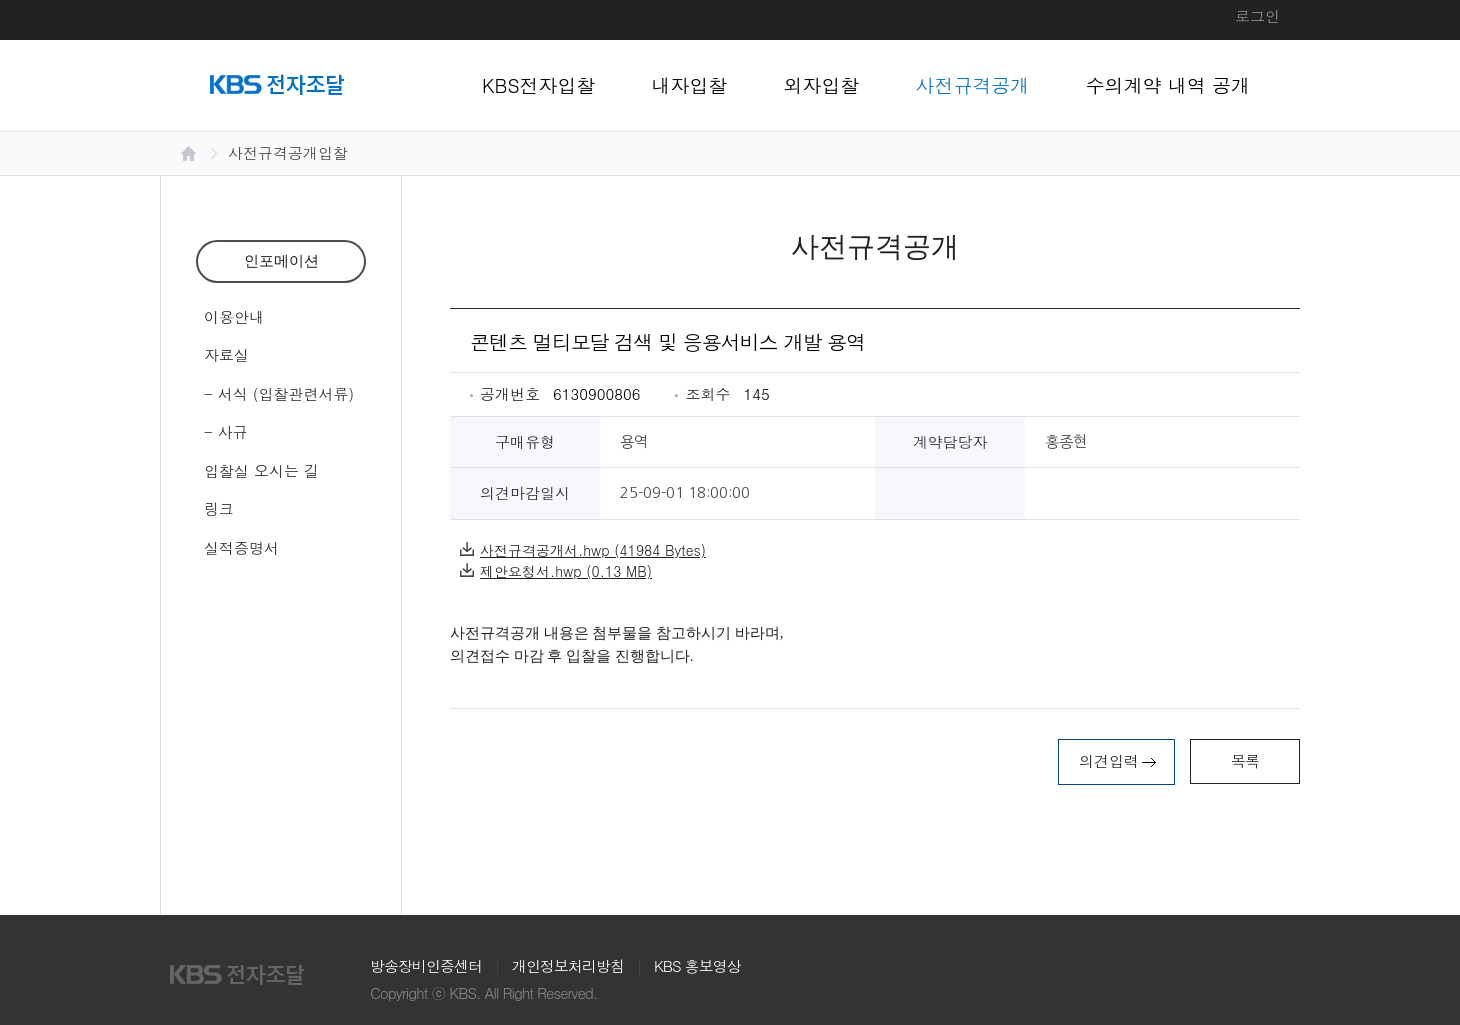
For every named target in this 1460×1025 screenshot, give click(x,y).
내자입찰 (690, 84)
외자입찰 (822, 84)
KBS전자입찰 (539, 84)
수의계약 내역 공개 (1168, 84)
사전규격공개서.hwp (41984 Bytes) (583, 550)
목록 (1245, 760)
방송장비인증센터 (426, 965)
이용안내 (234, 316)
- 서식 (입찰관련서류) (279, 393)
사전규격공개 (973, 84)
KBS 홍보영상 (697, 965)
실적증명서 (241, 547)
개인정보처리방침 (568, 965)
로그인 (1257, 15)
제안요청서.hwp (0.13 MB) (556, 571)
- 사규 (226, 431)
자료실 (226, 354)
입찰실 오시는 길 (261, 470)
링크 (219, 508)
